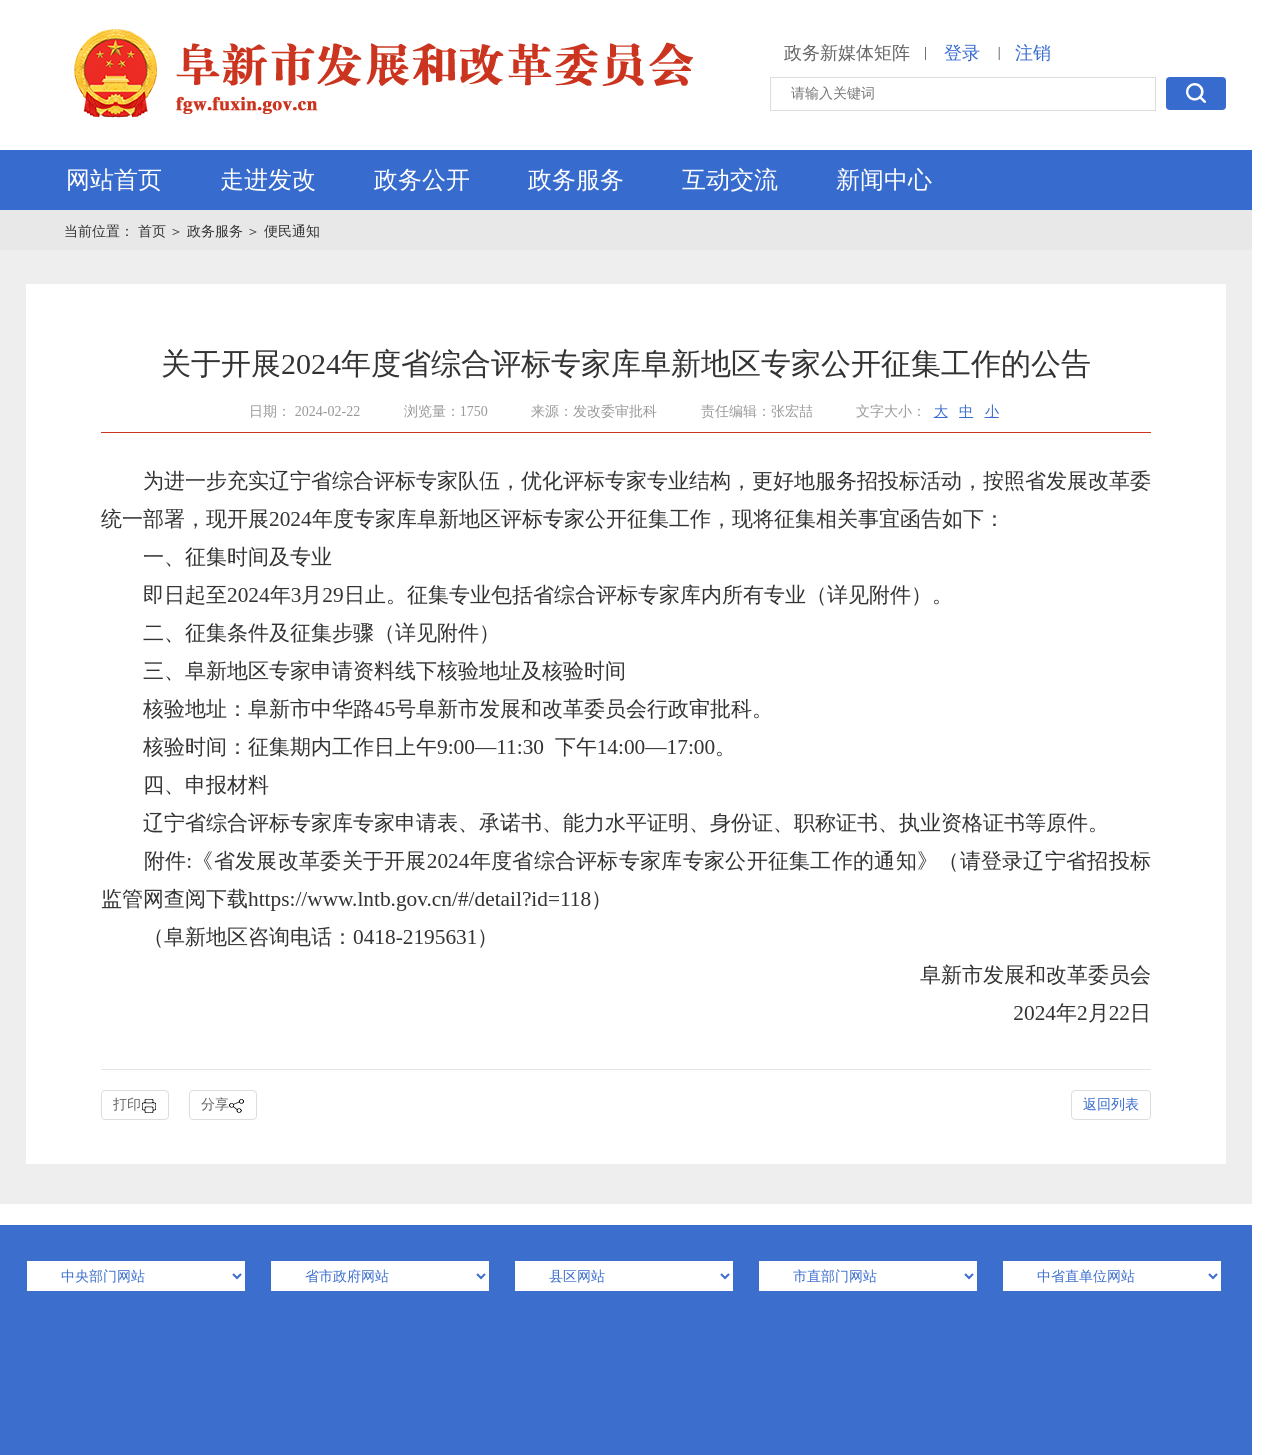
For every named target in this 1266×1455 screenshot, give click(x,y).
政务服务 (576, 180)
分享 (223, 1105)
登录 (962, 53)
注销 (1033, 53)
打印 (135, 1105)
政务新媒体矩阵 (847, 53)
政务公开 (422, 180)
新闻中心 (884, 180)
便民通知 (292, 231)
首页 (154, 231)
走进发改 (268, 180)
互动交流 (730, 180)
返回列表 (1111, 1104)
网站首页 (114, 180)
